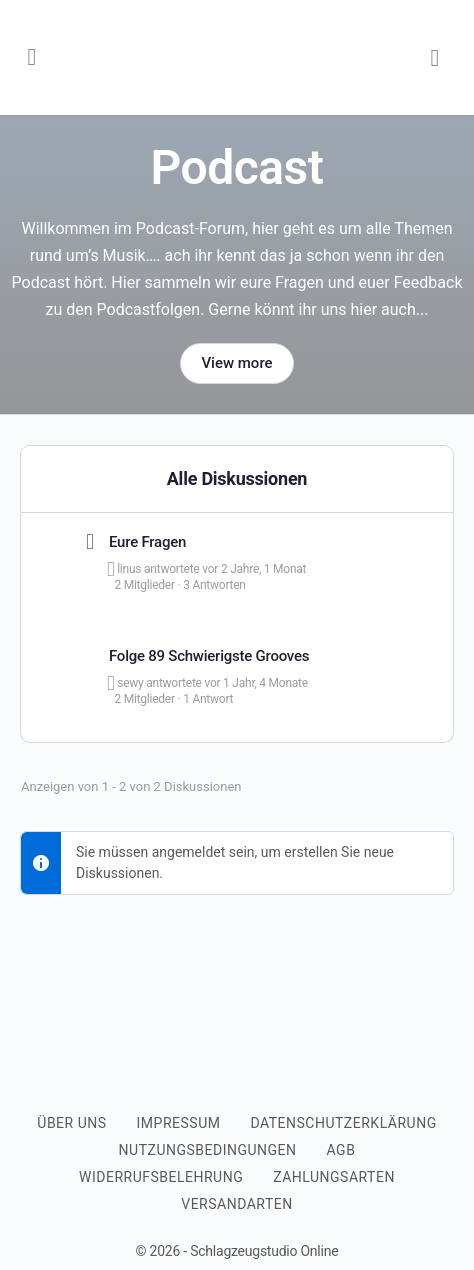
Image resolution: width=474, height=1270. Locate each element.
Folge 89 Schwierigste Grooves (209, 656)
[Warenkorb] (436, 57)
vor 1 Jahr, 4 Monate (255, 683)
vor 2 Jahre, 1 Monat (254, 569)
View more (236, 363)
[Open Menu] (32, 56)
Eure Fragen (147, 542)
